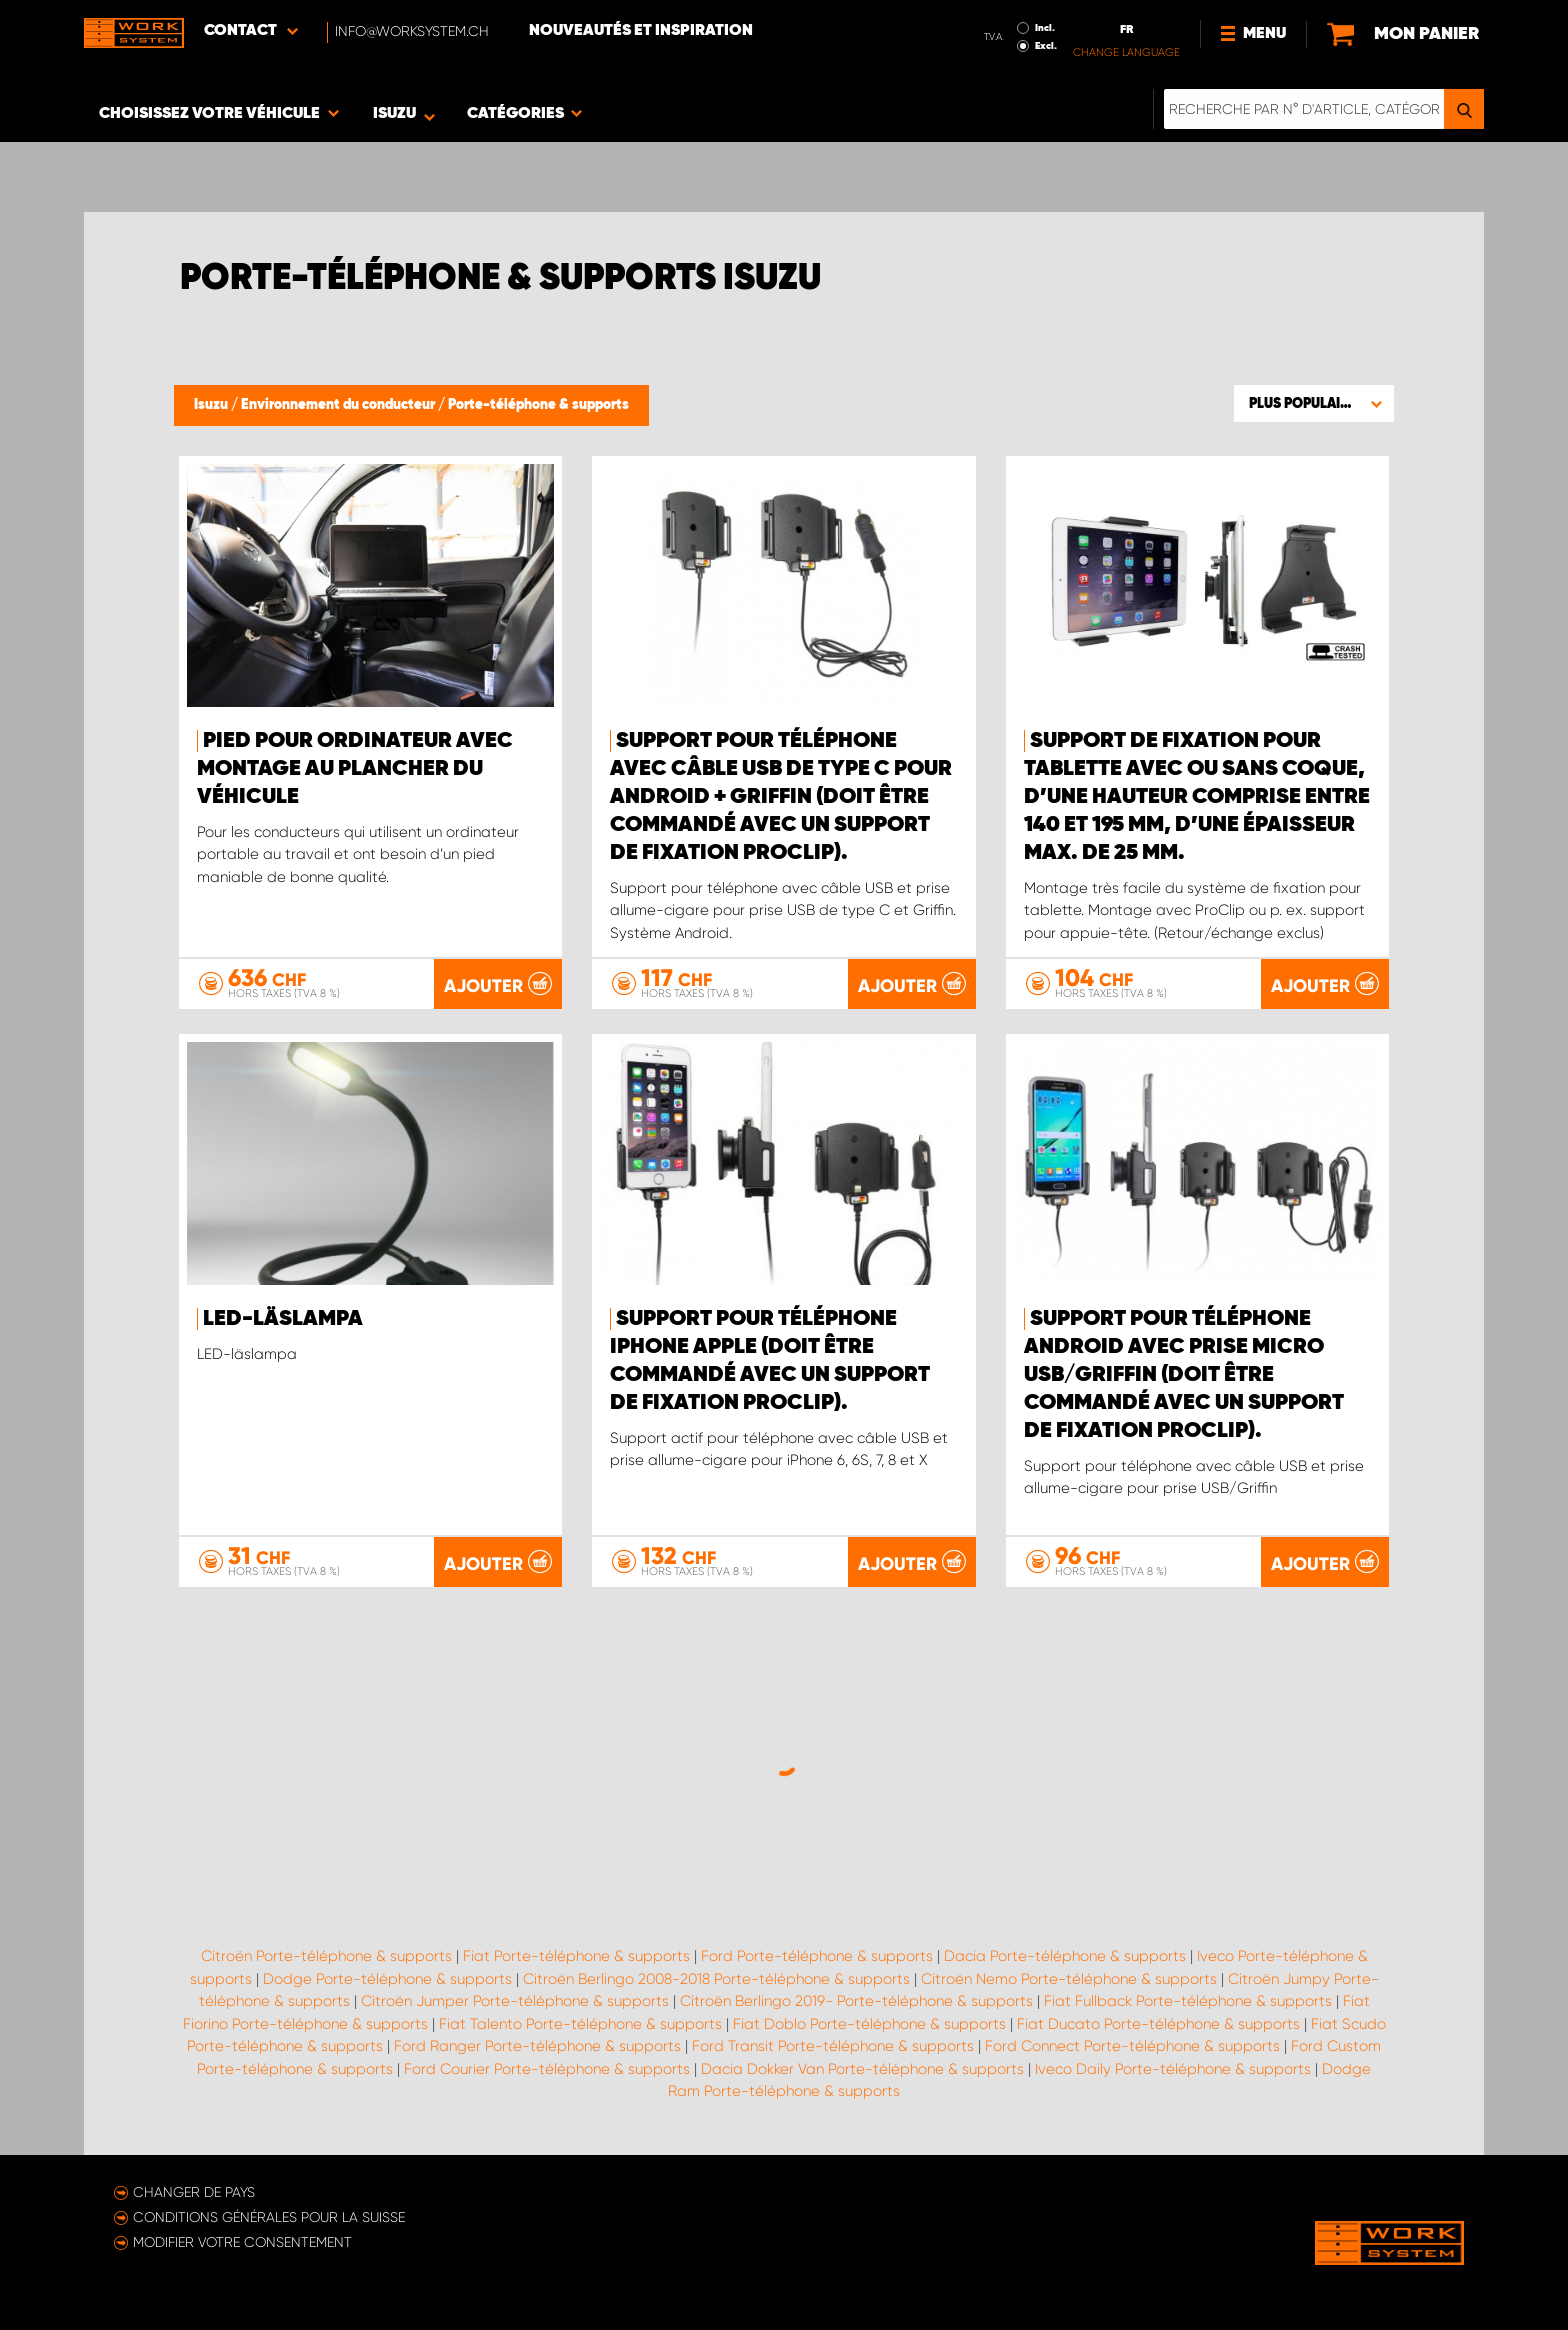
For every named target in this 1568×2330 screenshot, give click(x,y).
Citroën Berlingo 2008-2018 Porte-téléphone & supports (716, 1979)
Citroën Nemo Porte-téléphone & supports (1069, 1979)
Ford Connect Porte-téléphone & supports (1132, 2046)
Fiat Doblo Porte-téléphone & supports (869, 2024)
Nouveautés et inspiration (641, 31)
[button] (1314, 403)
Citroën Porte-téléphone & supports (326, 1956)
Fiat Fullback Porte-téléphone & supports (1188, 2001)
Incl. (1045, 28)
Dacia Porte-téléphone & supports (1065, 1956)
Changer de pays (194, 2192)
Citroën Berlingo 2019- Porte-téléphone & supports (856, 2001)
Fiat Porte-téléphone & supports (576, 1956)
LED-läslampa (283, 1319)
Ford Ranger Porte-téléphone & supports (537, 2046)
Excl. (1046, 46)
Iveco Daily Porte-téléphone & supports (1173, 2069)
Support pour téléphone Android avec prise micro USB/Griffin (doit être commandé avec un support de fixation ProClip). (1184, 1375)
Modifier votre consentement (242, 2242)
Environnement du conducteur (339, 405)
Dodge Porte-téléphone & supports (387, 1979)
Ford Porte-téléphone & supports (817, 1956)
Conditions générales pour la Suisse (269, 2217)
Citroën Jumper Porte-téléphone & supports (515, 2001)
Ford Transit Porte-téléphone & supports (833, 2046)
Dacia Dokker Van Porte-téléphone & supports (862, 2069)
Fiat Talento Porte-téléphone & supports (580, 2024)
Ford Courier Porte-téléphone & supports (547, 2069)
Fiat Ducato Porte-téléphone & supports (1158, 2024)
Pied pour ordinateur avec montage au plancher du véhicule (355, 769)
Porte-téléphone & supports (538, 405)
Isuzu (212, 405)
